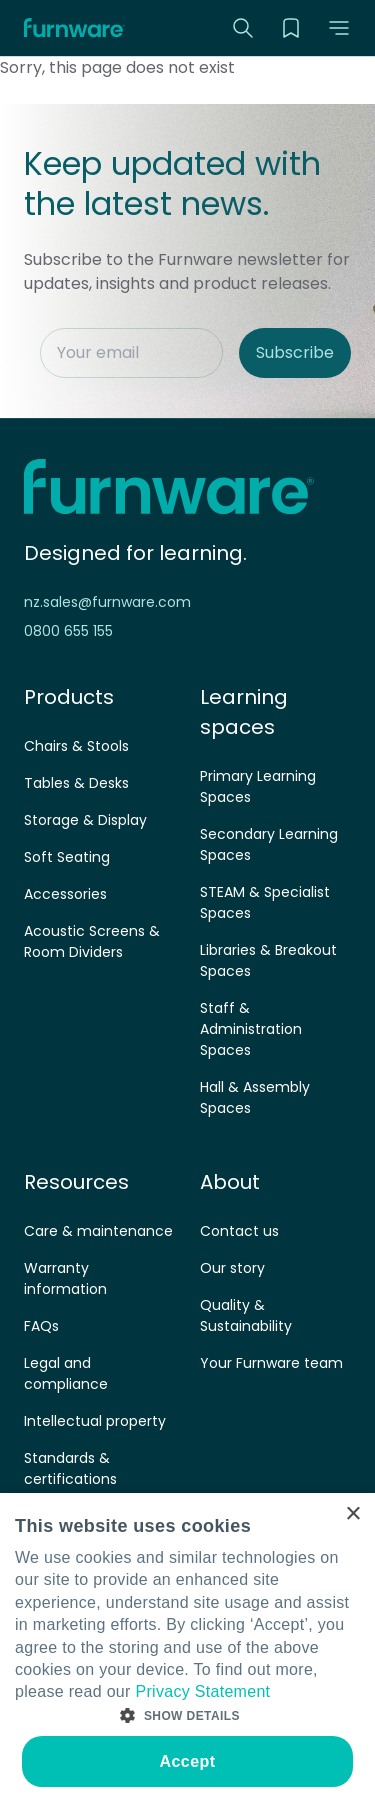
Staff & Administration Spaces (251, 1029)
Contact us (239, 1231)
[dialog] (187, 1650)
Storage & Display (85, 820)
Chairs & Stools (76, 746)
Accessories (65, 894)
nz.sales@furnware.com (107, 602)
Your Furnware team (271, 1363)
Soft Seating (67, 857)
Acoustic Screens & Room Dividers (92, 941)
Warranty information (65, 1278)
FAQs (41, 1326)
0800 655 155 (68, 631)
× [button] (352, 1514)
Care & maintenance (98, 1231)
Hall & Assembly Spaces (255, 1097)
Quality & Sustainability (246, 1315)
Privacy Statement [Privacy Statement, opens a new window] (202, 1691)
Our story (232, 1268)
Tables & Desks (76, 783)
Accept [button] (188, 1761)
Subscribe (295, 352)
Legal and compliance (66, 1373)
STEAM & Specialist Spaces (265, 902)
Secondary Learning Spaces (269, 844)
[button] (339, 28)
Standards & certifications (70, 1468)
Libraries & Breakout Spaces (268, 960)
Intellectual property (95, 1421)
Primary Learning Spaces (258, 786)
